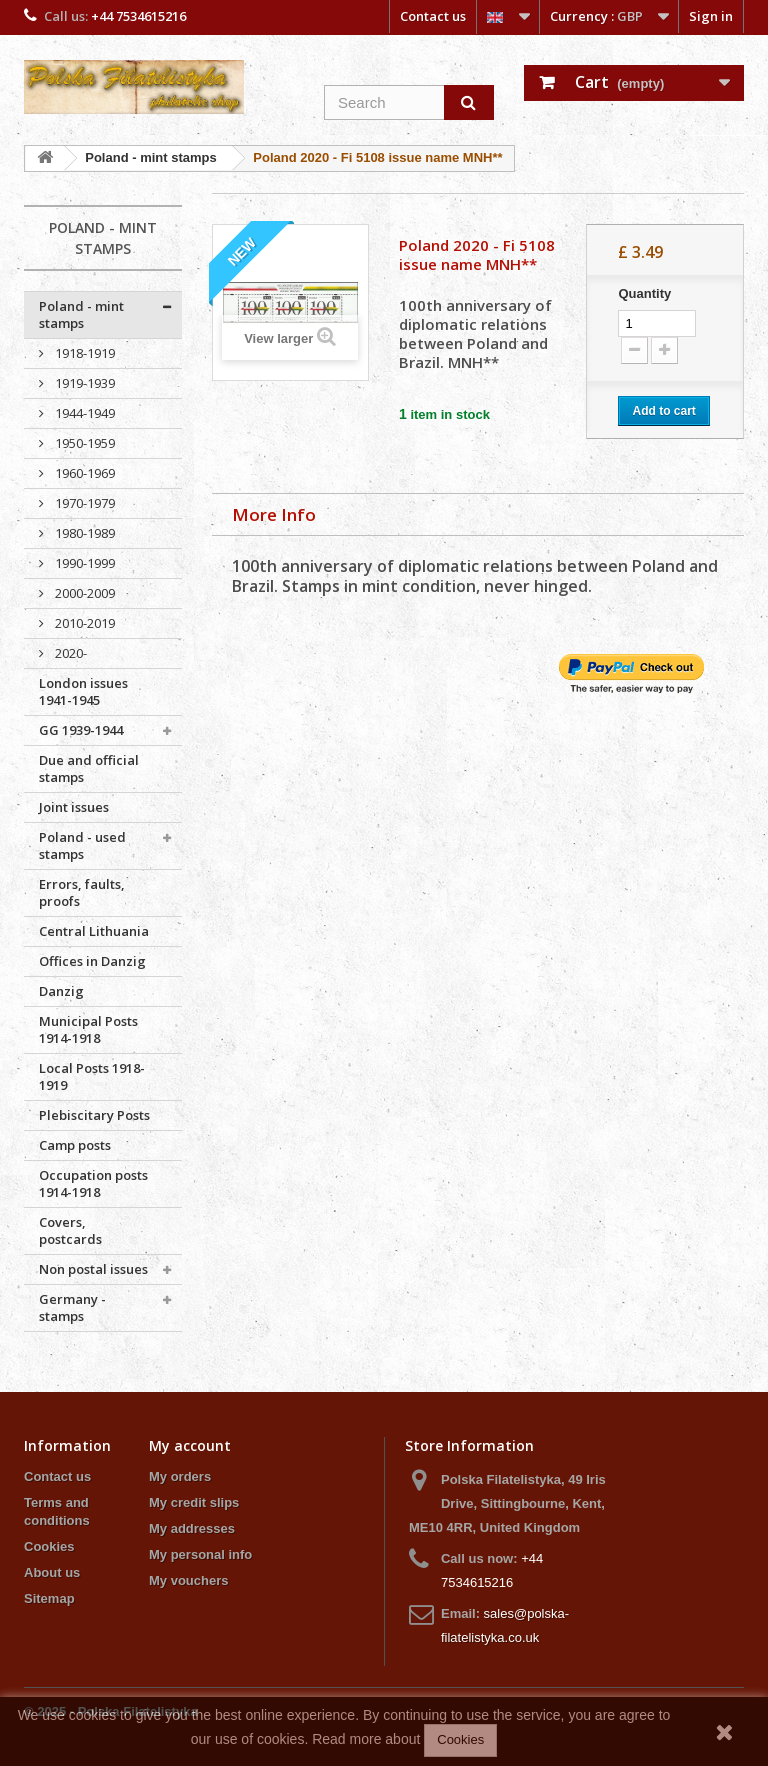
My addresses (192, 1528)
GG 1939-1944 (81, 730)
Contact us (433, 16)
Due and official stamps (89, 768)
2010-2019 (83, 623)
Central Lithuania (94, 931)
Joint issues (74, 807)
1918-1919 (83, 353)
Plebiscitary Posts (94, 1115)
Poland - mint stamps (81, 314)
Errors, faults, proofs (82, 892)
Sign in (711, 16)
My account (190, 1445)
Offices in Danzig (92, 961)
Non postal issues (93, 1269)
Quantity (644, 293)
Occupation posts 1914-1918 (93, 1183)
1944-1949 (83, 413)
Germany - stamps (72, 1307)
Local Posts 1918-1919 (92, 1076)
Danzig (61, 991)
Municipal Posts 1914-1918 (88, 1029)
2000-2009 (83, 593)
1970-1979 (83, 503)
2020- (69, 653)
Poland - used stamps (82, 845)
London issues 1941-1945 (83, 691)
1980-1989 (83, 533)
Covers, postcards (70, 1230)
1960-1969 (83, 473)
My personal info (200, 1554)
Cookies (49, 1546)
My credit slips (194, 1502)
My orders (180, 1476)
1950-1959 (83, 443)
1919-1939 (83, 383)
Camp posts (75, 1145)
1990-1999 (83, 563)
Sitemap (49, 1598)
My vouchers (188, 1580)
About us (52, 1572)
